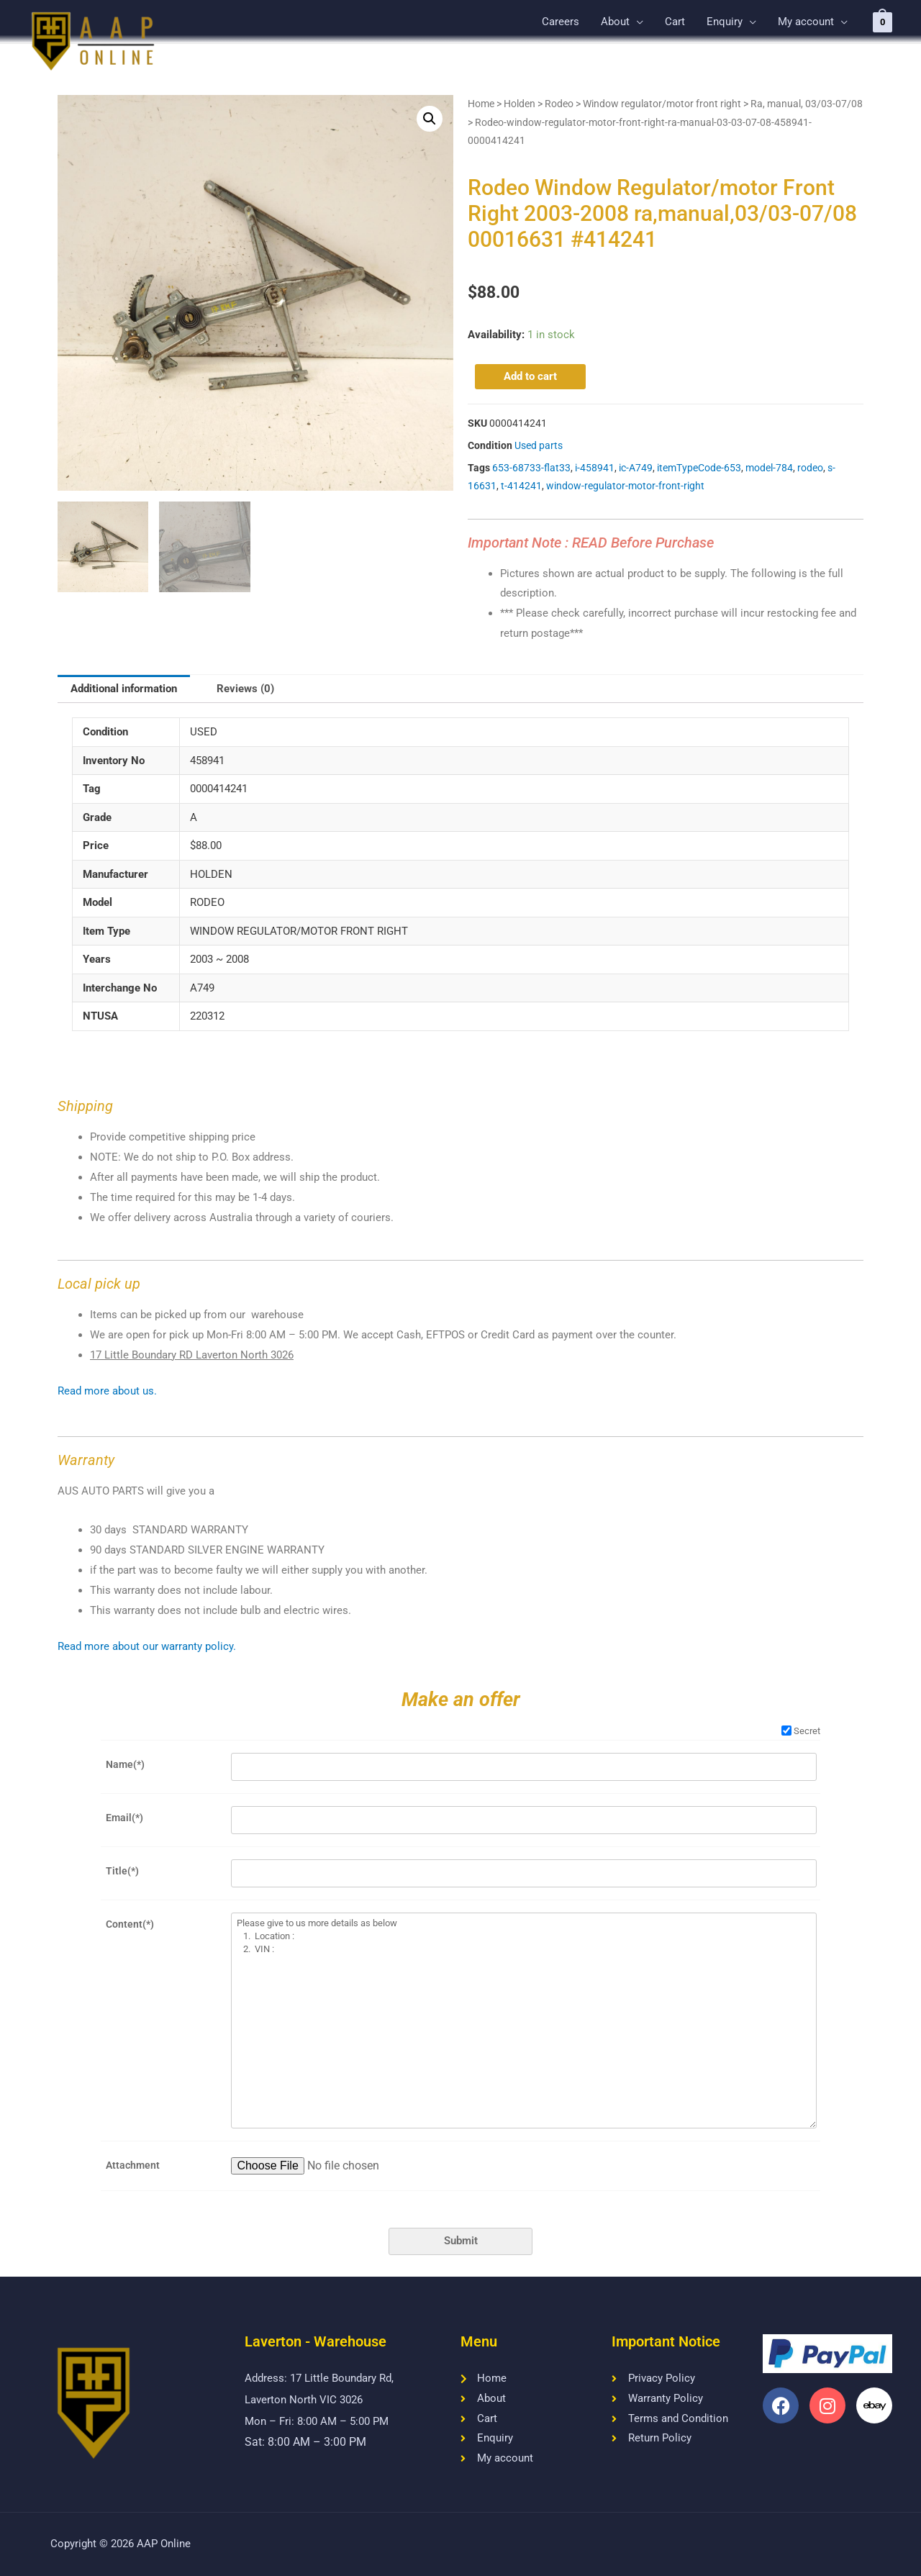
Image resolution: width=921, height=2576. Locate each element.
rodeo (810, 467)
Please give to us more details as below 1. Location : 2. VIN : (524, 2020)
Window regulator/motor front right (662, 103)
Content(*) (130, 1924)
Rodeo (559, 103)
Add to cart (530, 376)
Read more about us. (107, 1390)
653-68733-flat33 (531, 467)
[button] (430, 119)
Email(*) (124, 1817)
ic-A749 (636, 467)
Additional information (124, 688)
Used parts (538, 445)
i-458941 (594, 467)
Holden (519, 103)
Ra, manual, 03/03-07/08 (806, 103)
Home (481, 103)
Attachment (133, 2165)
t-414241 (521, 485)
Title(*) (122, 1871)
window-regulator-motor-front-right (625, 485)
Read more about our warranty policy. (147, 1646)
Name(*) (125, 1764)
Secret (800, 1730)
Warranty (86, 1460)
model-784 (769, 467)
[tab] (124, 689)
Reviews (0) (245, 688)
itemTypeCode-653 (699, 467)
